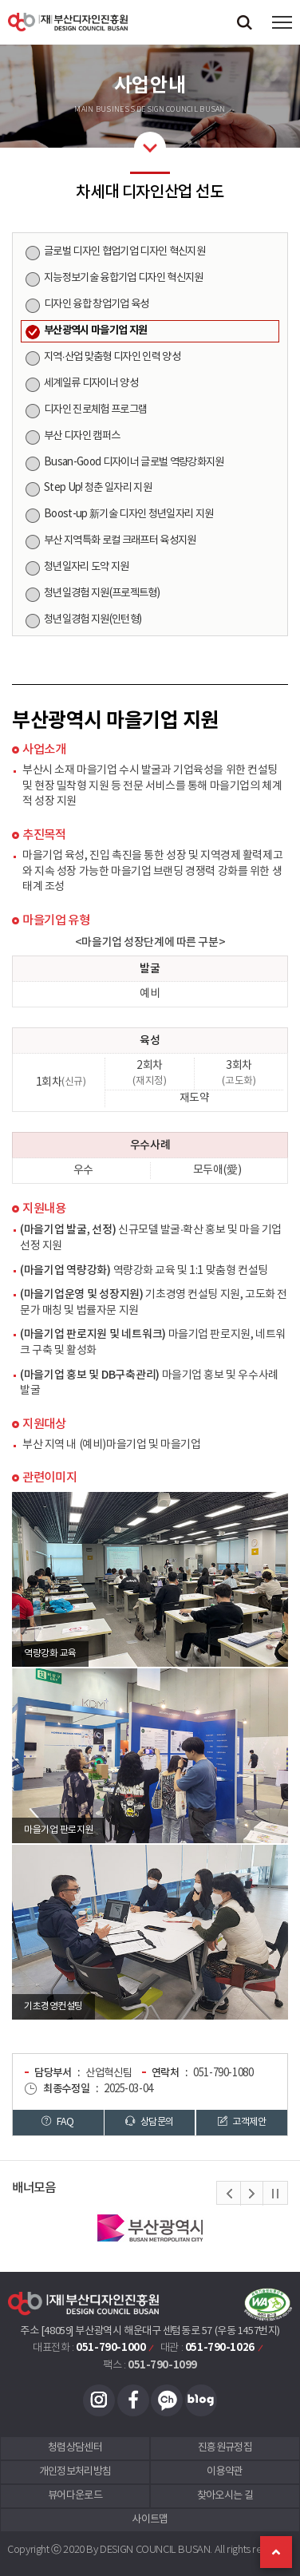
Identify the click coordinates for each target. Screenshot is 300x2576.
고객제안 (242, 2121)
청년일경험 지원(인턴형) (92, 619)
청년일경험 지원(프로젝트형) (102, 593)
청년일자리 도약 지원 (86, 566)
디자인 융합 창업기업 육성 (96, 304)
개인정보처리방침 (75, 2472)
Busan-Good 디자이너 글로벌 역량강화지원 (134, 462)
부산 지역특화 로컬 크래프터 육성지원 (120, 540)
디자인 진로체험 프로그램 (95, 409)
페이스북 (133, 2400)
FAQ (57, 2121)
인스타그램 (99, 2400)
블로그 (201, 2400)
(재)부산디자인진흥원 (68, 22)
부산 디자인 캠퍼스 (82, 435)
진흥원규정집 (225, 2448)
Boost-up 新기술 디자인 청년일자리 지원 (128, 514)
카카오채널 (167, 2400)
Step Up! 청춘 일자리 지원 (98, 487)
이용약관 (225, 2472)
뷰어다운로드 (75, 2496)
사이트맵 (150, 2520)
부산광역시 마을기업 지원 (95, 330)
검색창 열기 (244, 22)
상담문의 (149, 2121)
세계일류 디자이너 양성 (91, 383)
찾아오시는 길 (225, 2496)
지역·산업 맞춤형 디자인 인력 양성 (112, 356)
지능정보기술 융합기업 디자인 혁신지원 (123, 277)
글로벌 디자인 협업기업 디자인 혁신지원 (124, 251)
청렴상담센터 (75, 2448)
